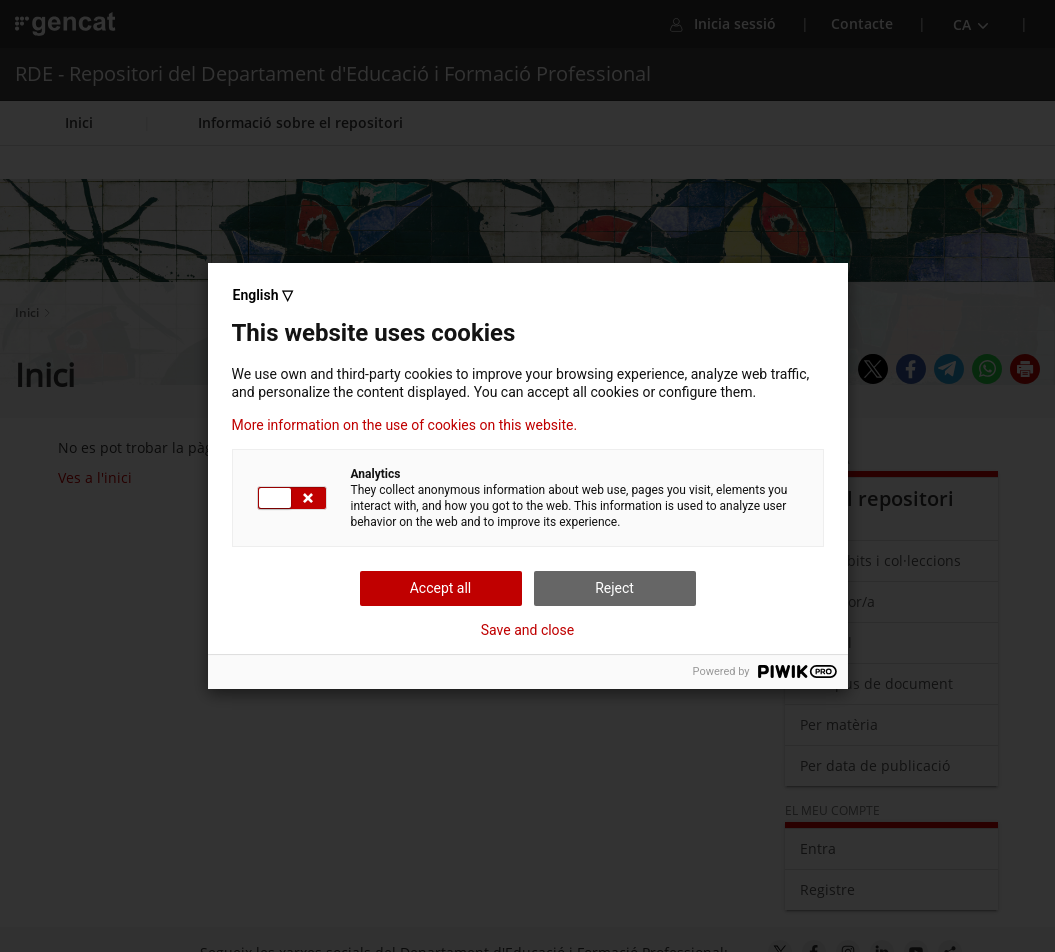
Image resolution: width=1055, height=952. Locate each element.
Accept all (441, 588)
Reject (614, 588)
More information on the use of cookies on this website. (405, 425)
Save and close (528, 630)
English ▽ (263, 295)
